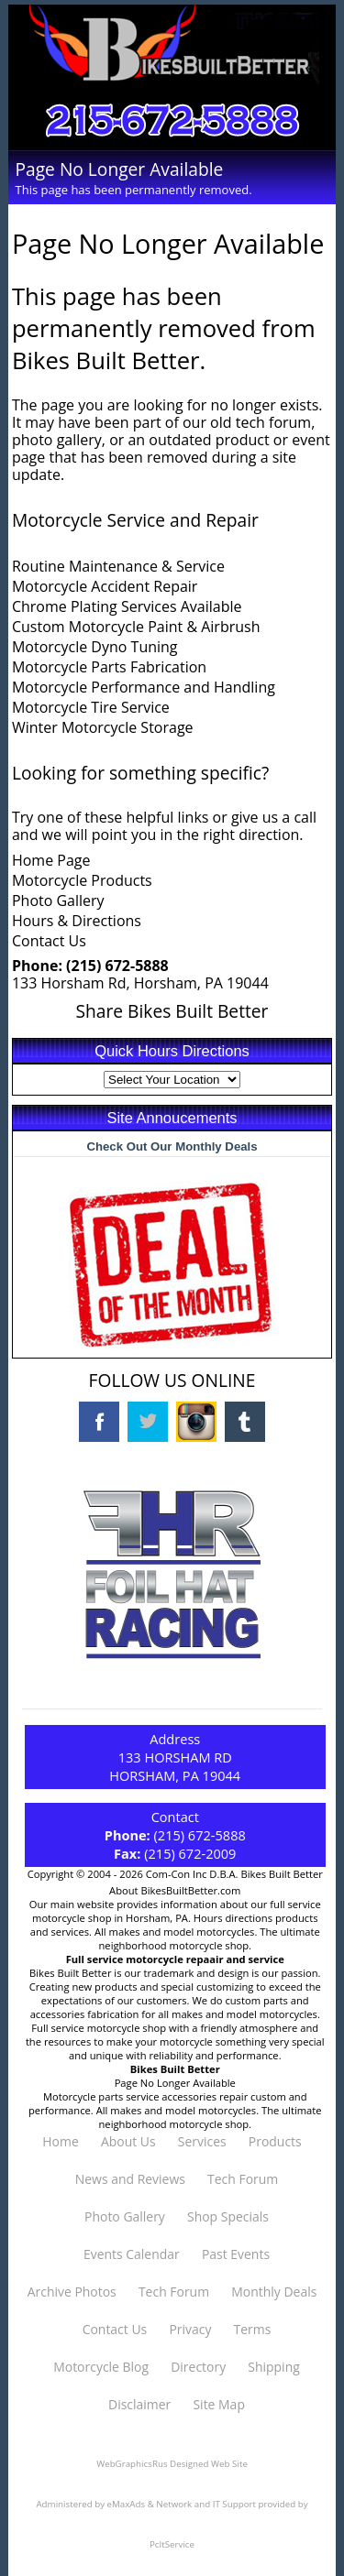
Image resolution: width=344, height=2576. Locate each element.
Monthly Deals (273, 2291)
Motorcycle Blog (101, 2366)
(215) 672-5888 (117, 965)
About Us (128, 2141)
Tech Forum (242, 2179)
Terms (253, 2329)
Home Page (51, 860)
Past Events (236, 2254)
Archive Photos (72, 2291)
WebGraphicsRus (131, 2464)
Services (202, 2141)
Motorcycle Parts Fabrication (109, 667)
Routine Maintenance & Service (118, 566)
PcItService (172, 2544)
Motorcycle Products (82, 880)
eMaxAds (126, 2504)
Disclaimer (139, 2404)
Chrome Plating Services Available (127, 606)
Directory (198, 2366)
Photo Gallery (58, 900)
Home (60, 2141)
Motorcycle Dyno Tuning (95, 647)
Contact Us (49, 941)
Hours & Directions (76, 921)
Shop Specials (228, 2216)
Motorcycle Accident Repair (104, 586)
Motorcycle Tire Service (91, 707)
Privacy (190, 2329)
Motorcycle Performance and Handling (143, 687)
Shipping (273, 2366)
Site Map (218, 2404)
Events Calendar (131, 2254)
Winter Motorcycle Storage (103, 727)
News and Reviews (130, 2179)
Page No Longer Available (175, 2083)
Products (275, 2141)
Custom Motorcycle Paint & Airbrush (136, 627)
